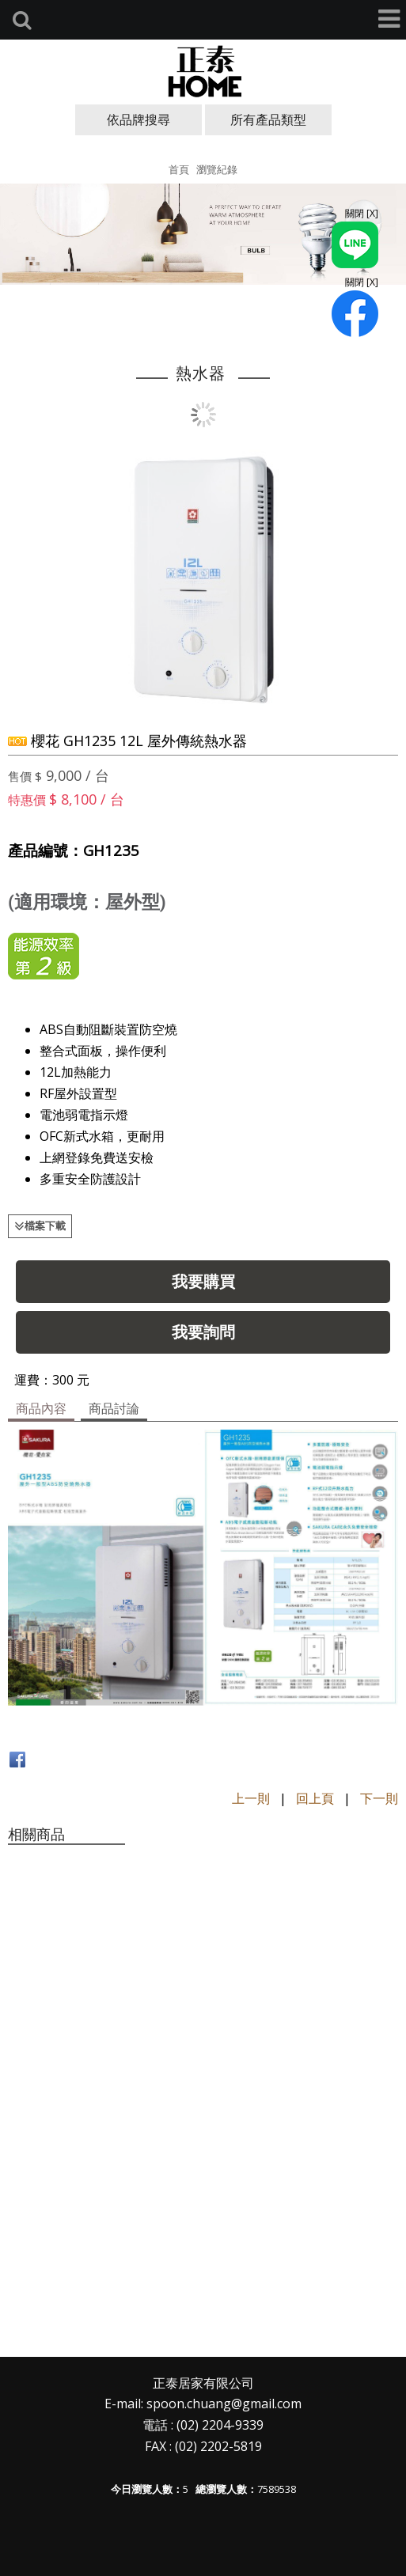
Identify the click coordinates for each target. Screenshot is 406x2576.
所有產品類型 (268, 119)
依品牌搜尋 (138, 119)
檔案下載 (45, 1225)
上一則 (251, 1798)
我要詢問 (203, 1332)
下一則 (379, 1798)
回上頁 (315, 1798)
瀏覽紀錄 (216, 169)
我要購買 (203, 1281)
